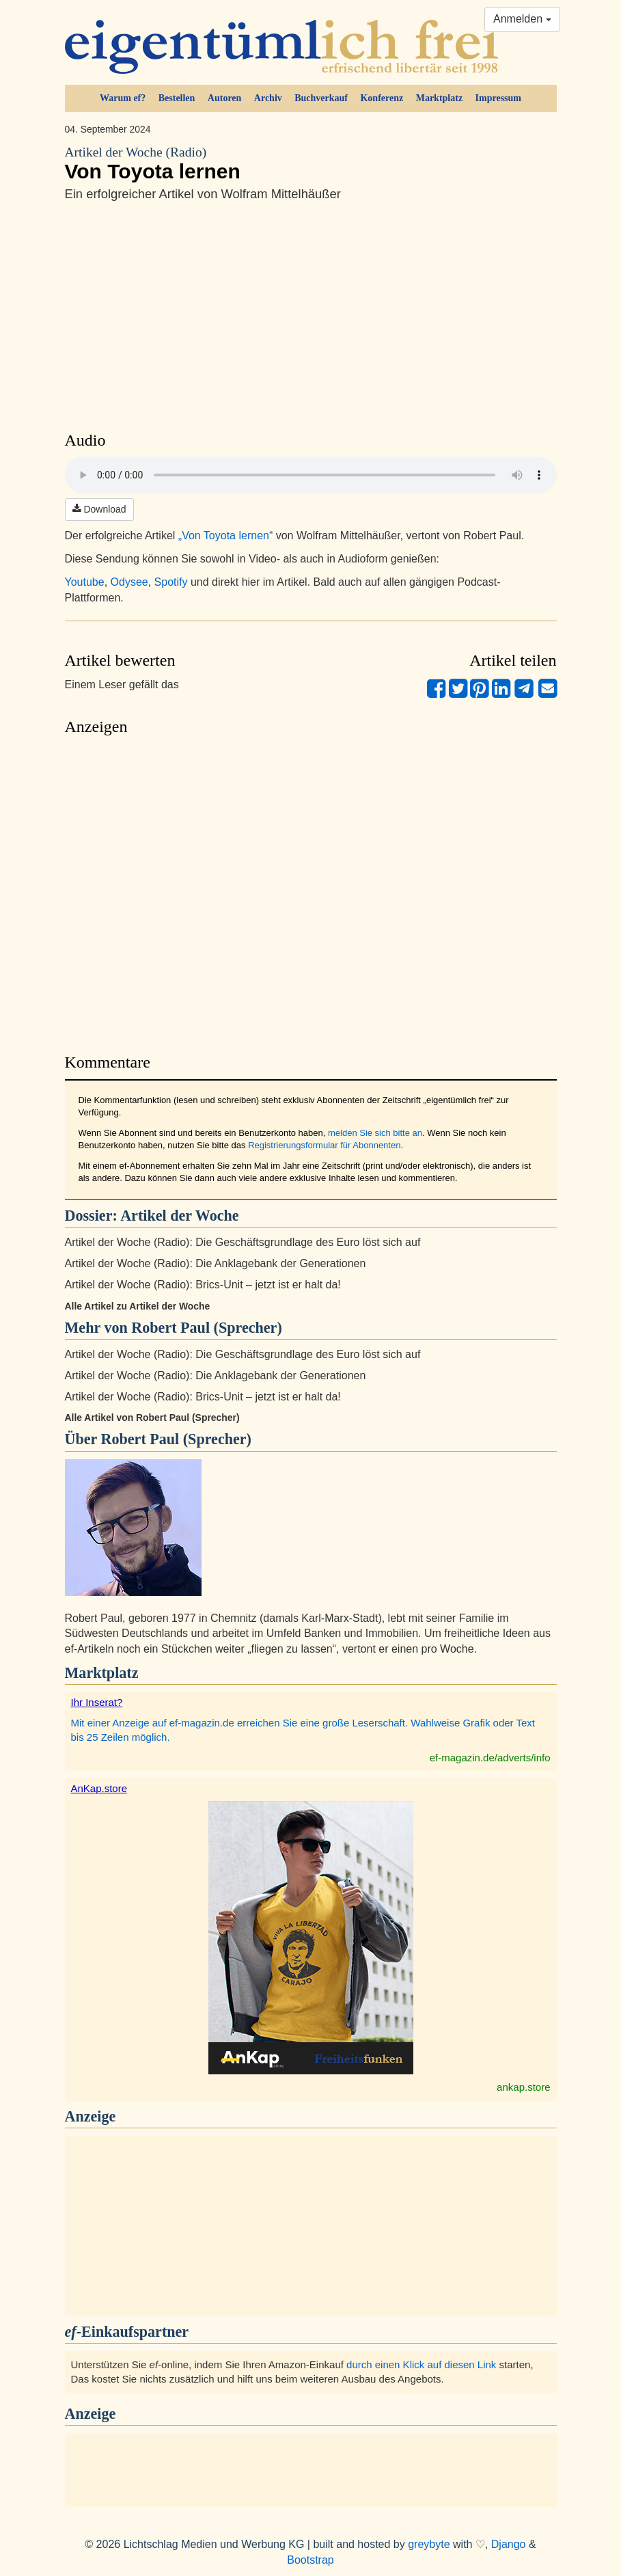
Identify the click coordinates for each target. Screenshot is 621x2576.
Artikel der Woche (179, 1215)
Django (508, 2544)
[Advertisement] (311, 890)
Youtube (85, 582)
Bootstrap (310, 2560)
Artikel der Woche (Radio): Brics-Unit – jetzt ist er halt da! (203, 1284)
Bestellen (176, 98)
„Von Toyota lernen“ (225, 535)
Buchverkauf (321, 98)
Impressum (498, 98)
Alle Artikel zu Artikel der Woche (137, 1306)
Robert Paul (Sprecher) (175, 1439)
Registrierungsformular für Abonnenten (324, 1145)
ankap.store (523, 2087)
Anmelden (522, 19)
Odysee (129, 582)
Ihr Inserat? (97, 1702)
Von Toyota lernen (311, 163)
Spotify (171, 582)
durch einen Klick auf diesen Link (421, 2364)
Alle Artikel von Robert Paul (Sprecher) (152, 1417)
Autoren (225, 98)
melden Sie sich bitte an (375, 1133)
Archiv (268, 98)
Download (99, 509)
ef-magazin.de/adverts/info (490, 1757)
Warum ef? (123, 98)
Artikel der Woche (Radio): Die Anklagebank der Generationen (215, 1263)
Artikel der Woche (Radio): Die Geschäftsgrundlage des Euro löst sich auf (243, 1242)
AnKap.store (99, 1788)
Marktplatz (439, 98)
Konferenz (381, 98)
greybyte (429, 2544)
